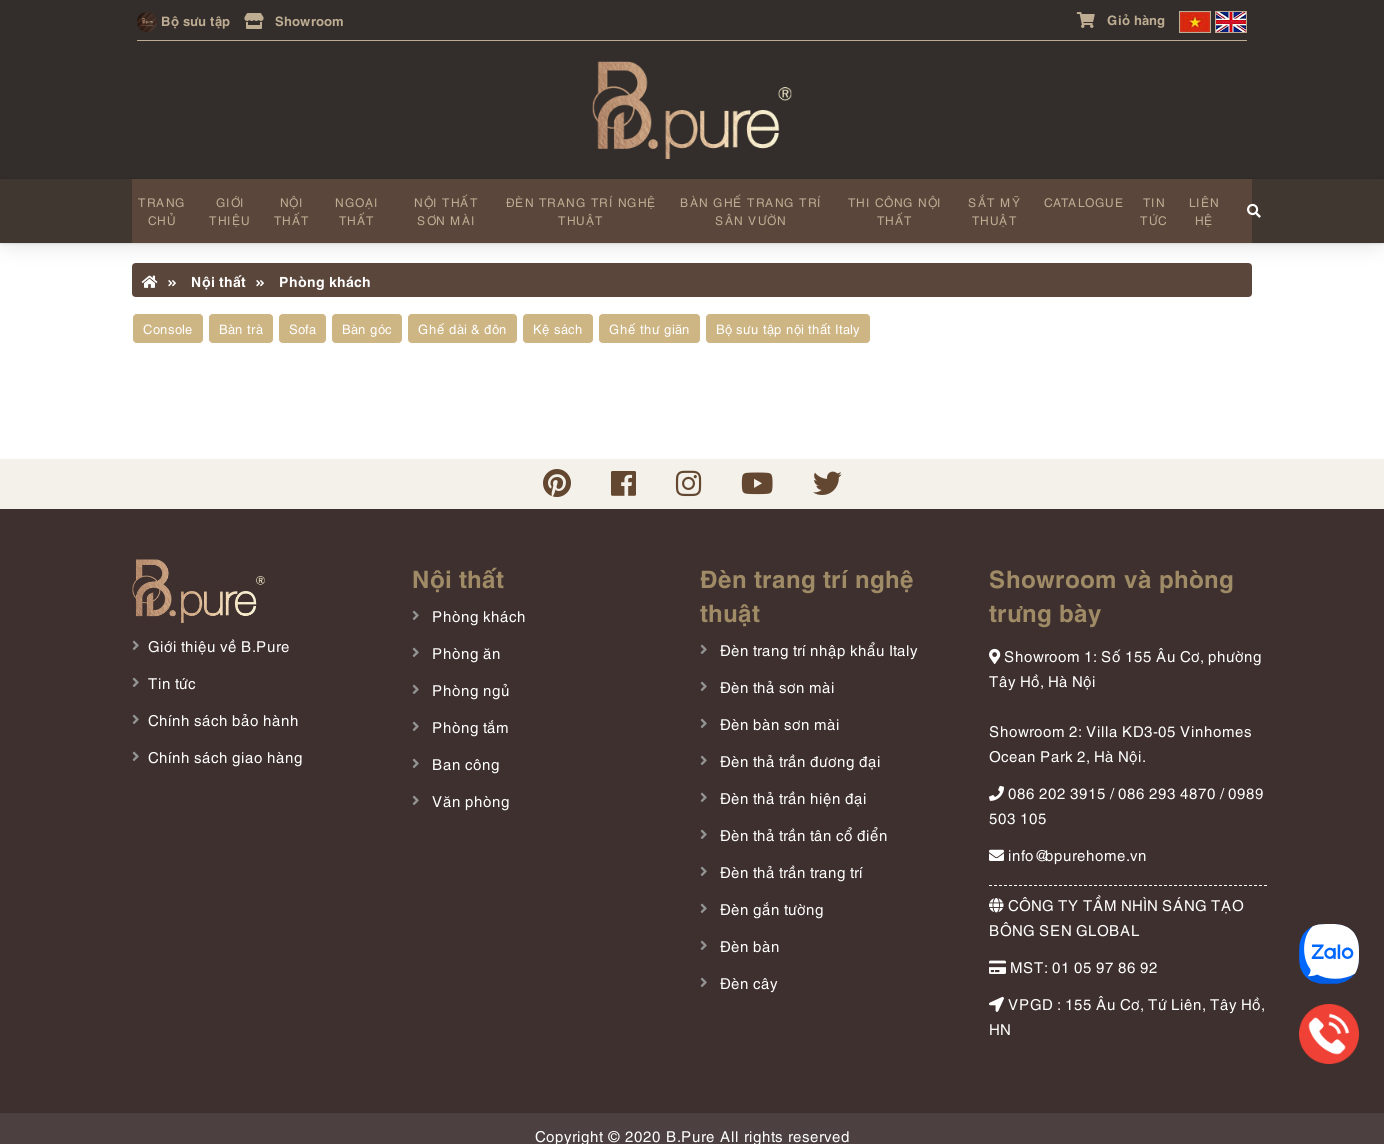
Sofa (302, 316)
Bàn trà (241, 316)
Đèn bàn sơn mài (778, 710)
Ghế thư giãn (649, 316)
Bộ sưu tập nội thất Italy (788, 316)
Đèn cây (747, 969)
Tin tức (1148, 204)
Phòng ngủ (469, 676)
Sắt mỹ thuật (988, 204)
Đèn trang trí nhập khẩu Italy (817, 636)
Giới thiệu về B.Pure (219, 633)
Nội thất (291, 204)
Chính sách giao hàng (225, 744)
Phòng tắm (468, 713)
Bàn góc (367, 316)
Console (168, 316)
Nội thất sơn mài (444, 204)
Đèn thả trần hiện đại (791, 784)
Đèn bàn (748, 932)
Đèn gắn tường (770, 895)
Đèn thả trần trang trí (789, 858)
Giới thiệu (230, 204)
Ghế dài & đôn (462, 316)
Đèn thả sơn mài (775, 673)
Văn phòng (469, 787)
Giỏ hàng (1121, 18)
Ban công (464, 750)
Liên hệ (1197, 204)
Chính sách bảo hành (223, 707)
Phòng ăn (464, 639)
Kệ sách (558, 316)
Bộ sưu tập (183, 19)
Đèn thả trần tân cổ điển (802, 821)
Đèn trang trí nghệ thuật (578, 204)
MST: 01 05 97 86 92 (1073, 953)
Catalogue (1077, 195)
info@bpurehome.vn (1068, 841)
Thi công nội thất (890, 204)
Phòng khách (313, 268)
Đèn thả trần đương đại (798, 747)
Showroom (294, 19)
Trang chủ (162, 204)
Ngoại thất (355, 204)
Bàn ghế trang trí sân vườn (747, 204)
